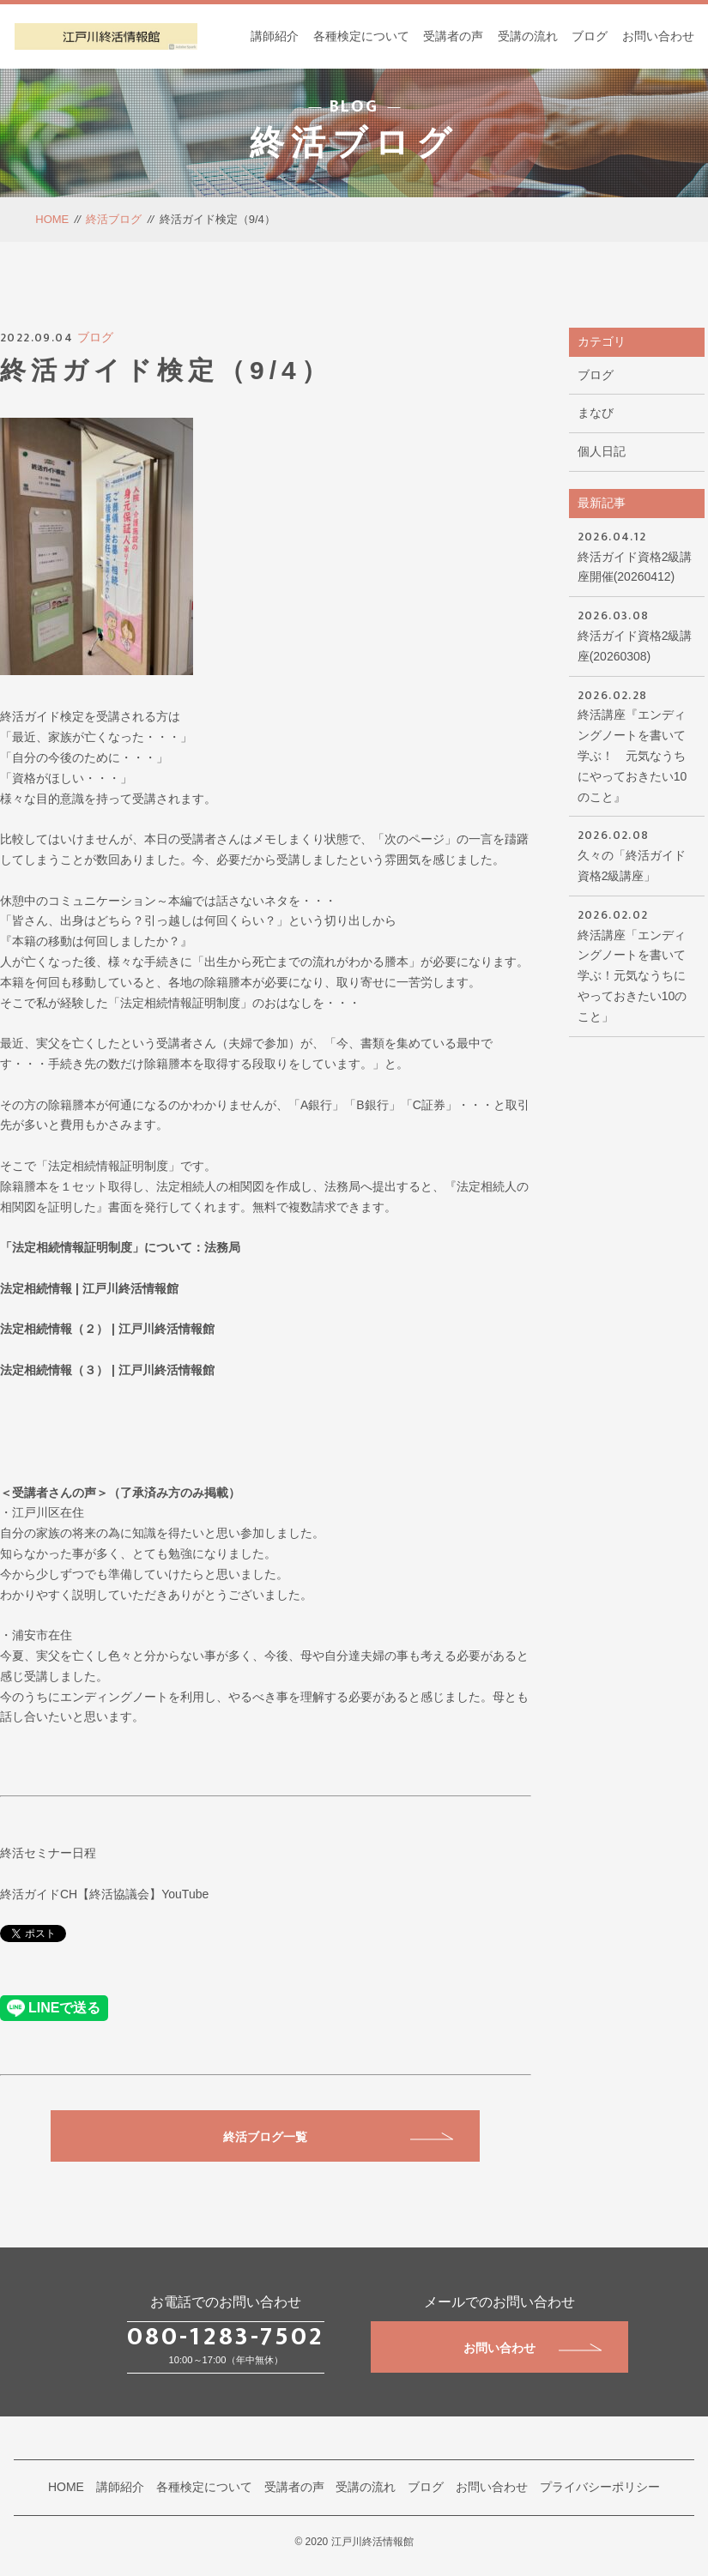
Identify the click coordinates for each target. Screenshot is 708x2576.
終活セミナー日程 (48, 1853)
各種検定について (361, 36)
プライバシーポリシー (600, 2487)
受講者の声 (453, 36)
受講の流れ (528, 36)
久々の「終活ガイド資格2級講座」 (637, 854)
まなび (596, 412)
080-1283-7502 (225, 2336)
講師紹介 (275, 36)
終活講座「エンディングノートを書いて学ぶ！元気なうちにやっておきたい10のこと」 (637, 964)
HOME (52, 219)
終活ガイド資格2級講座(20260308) (637, 634)
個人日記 (602, 451)
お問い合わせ (658, 36)
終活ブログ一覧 (338, 2137)
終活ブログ (114, 219)
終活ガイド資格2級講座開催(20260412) (637, 555)
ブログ (590, 36)
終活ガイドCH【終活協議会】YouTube (104, 1894)
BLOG (354, 106)
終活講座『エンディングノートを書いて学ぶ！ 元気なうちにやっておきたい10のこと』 (637, 744)
